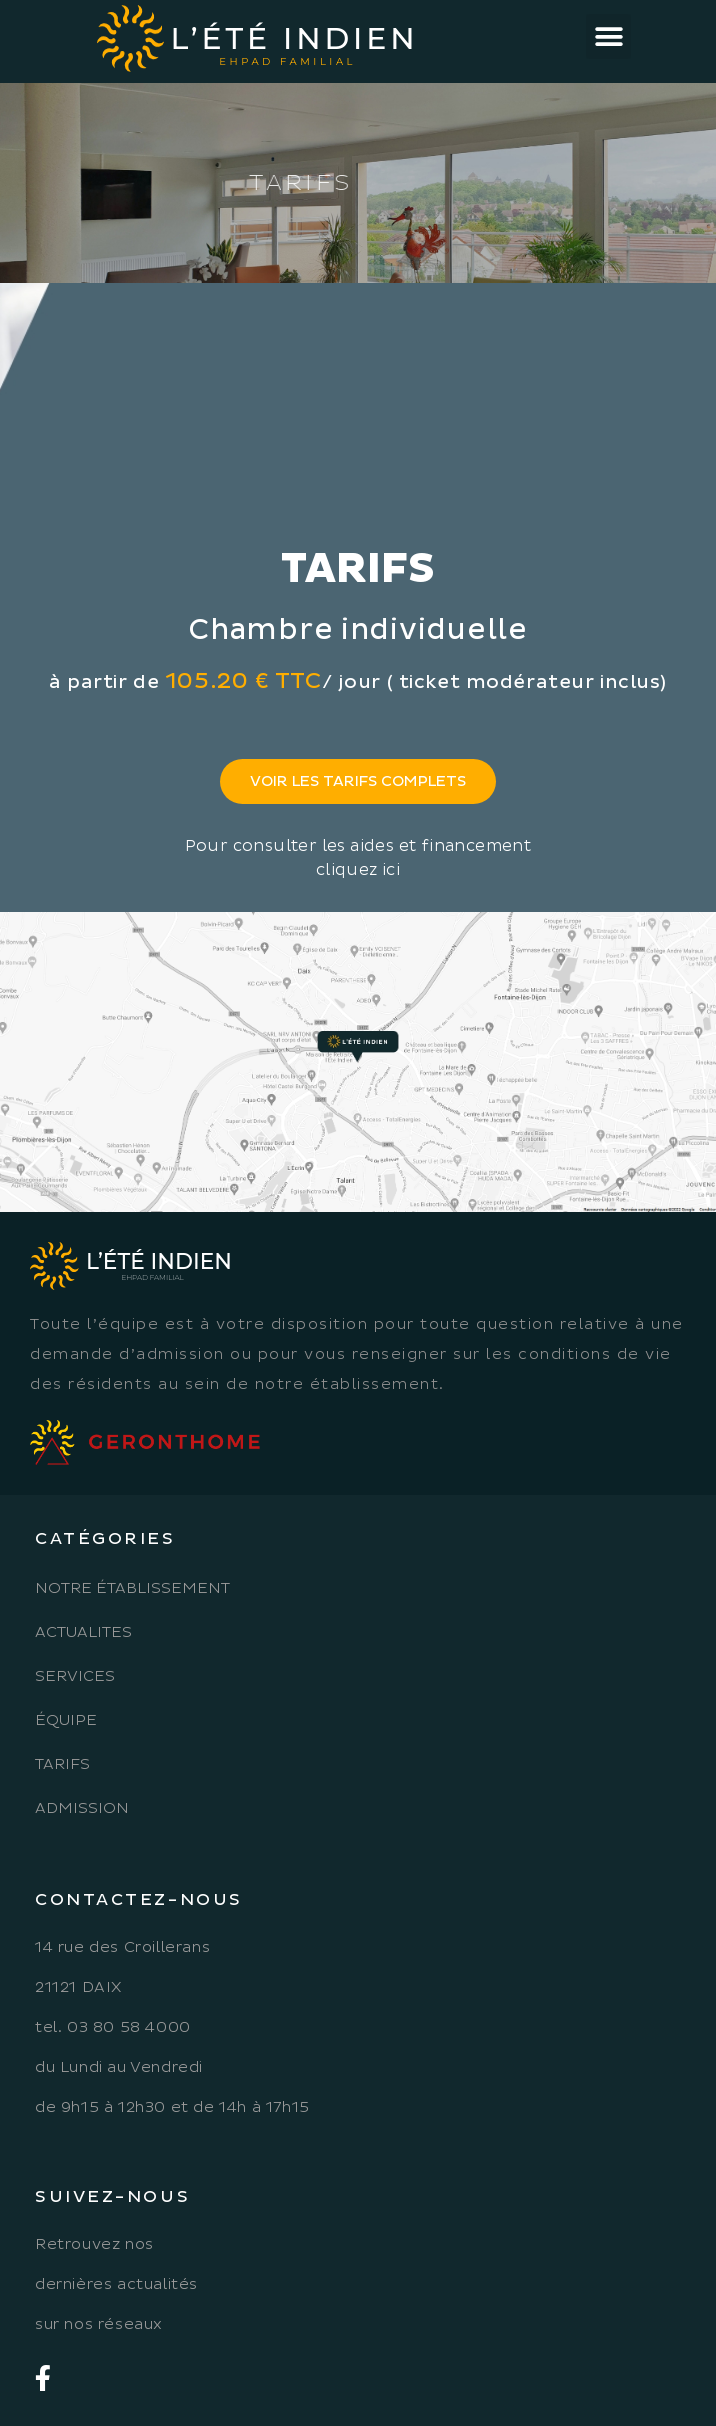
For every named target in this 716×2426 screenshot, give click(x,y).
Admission (82, 1808)
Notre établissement (132, 1588)
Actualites (83, 1632)
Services (75, 1676)
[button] (608, 36)
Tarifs (62, 1764)
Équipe (66, 1720)
